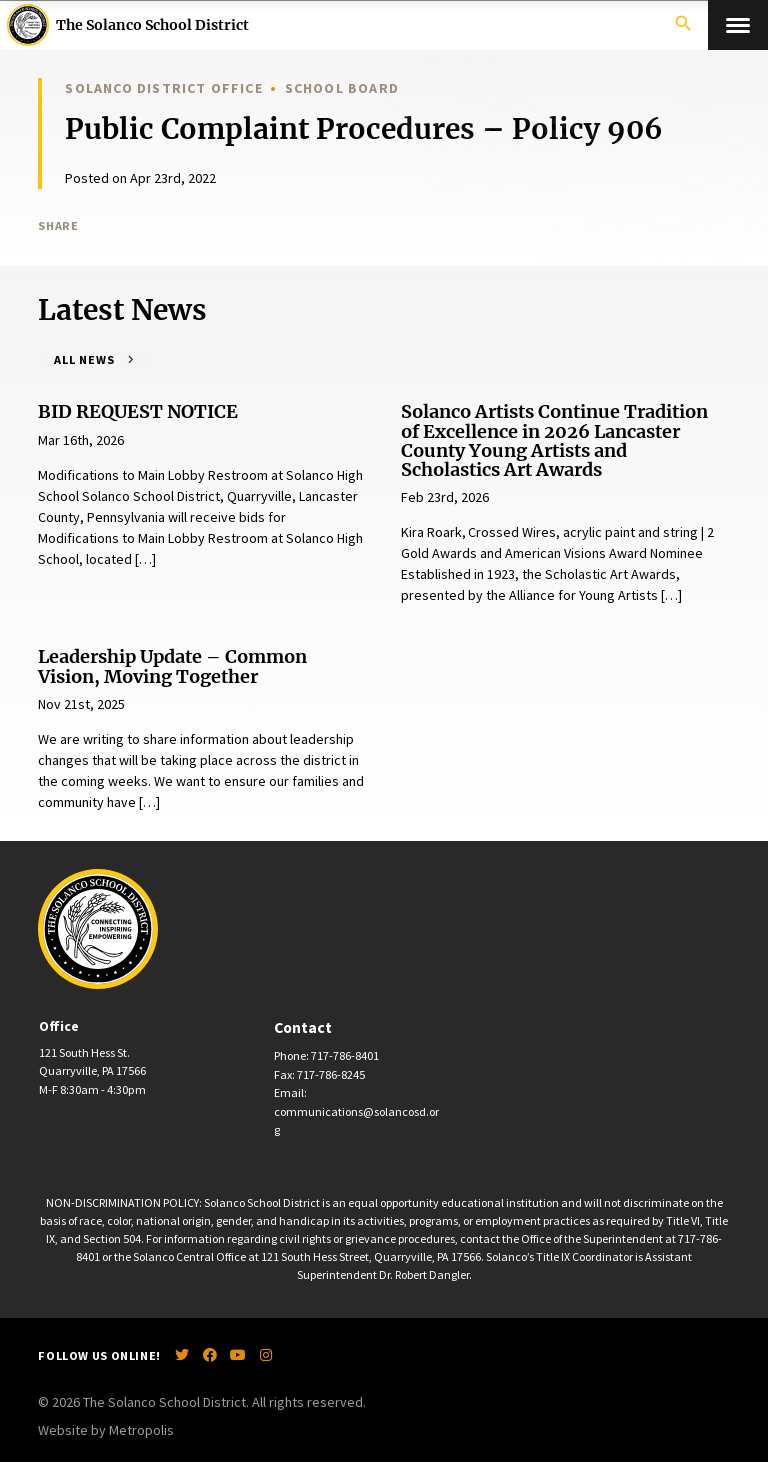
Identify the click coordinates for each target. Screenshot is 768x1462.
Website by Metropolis (106, 1430)
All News (84, 359)
